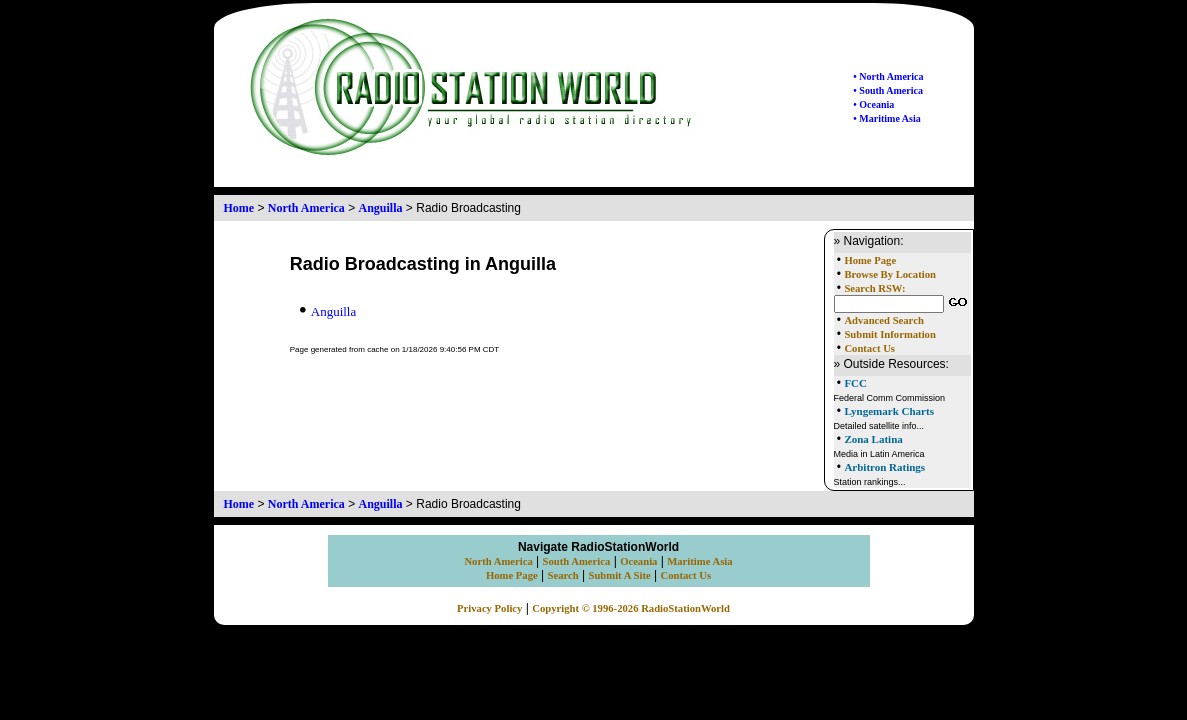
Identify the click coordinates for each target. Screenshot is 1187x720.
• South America (888, 90)
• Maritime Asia (886, 118)
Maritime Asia (699, 561)
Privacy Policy (489, 608)
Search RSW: (874, 288)
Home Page (870, 260)
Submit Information (889, 334)
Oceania (638, 561)
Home (239, 208)
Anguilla (381, 208)
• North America (888, 76)
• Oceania (873, 104)
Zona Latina (873, 439)
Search (563, 575)
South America (577, 561)
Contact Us (869, 348)
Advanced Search (883, 320)
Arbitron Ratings (884, 467)
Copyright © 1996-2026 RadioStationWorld (631, 608)
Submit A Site (619, 575)
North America (306, 208)
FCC (855, 383)
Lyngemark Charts (889, 411)
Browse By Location (890, 274)
